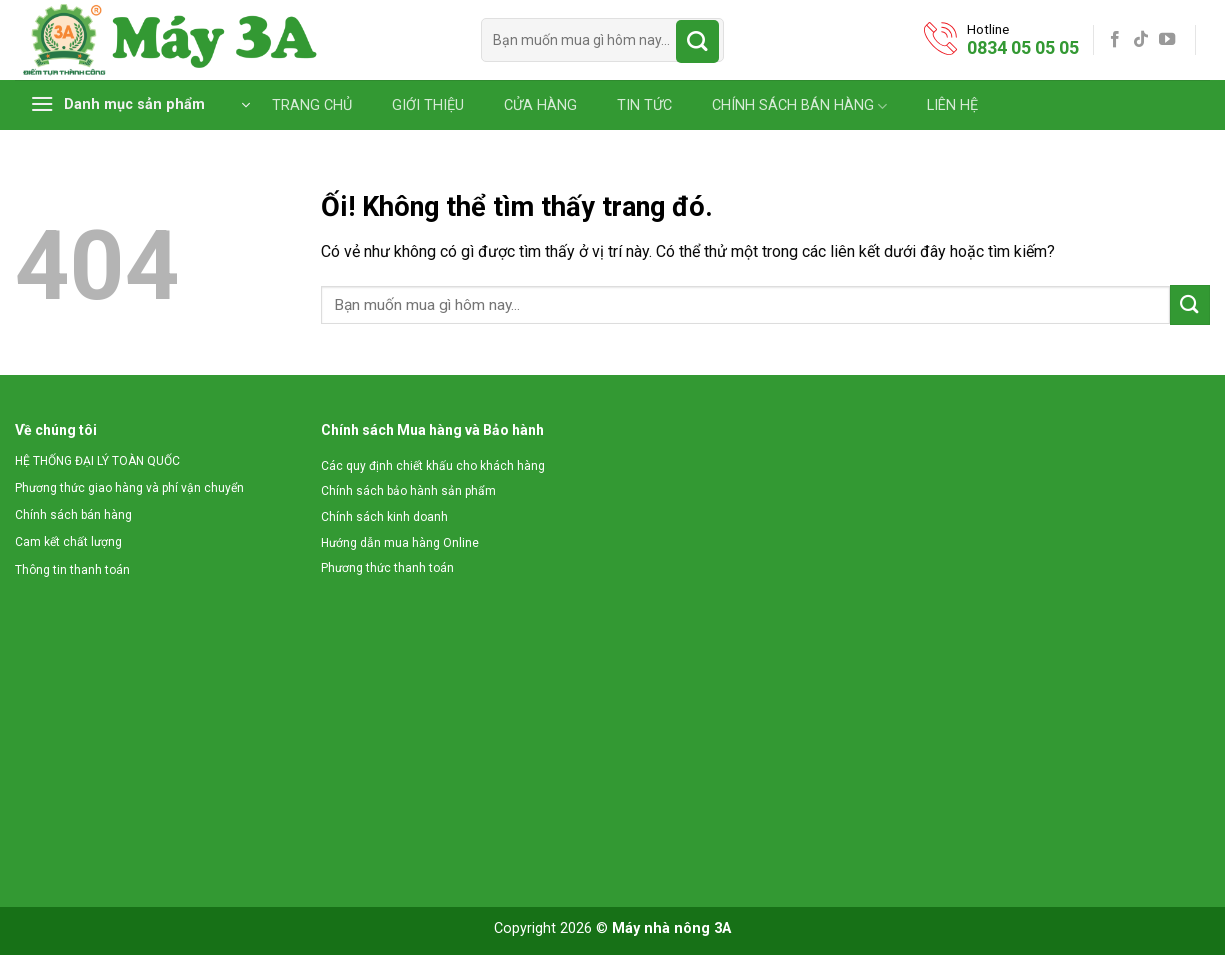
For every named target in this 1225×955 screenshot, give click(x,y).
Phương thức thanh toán (387, 568)
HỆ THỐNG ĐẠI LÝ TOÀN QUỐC (97, 461)
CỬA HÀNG (540, 106)
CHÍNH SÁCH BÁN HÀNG (799, 106)
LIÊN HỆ (952, 106)
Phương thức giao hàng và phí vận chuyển (129, 488)
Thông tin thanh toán (72, 570)
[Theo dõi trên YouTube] (1167, 40)
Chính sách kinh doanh (384, 517)
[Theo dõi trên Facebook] (1115, 40)
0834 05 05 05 (1023, 47)
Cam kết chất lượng (68, 542)
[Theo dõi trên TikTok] (1141, 40)
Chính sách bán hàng (73, 515)
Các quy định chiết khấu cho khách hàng (433, 466)
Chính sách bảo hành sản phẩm (408, 491)
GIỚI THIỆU (428, 106)
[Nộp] (697, 41)
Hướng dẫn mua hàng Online (400, 543)
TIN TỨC (644, 106)
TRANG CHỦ (312, 106)
